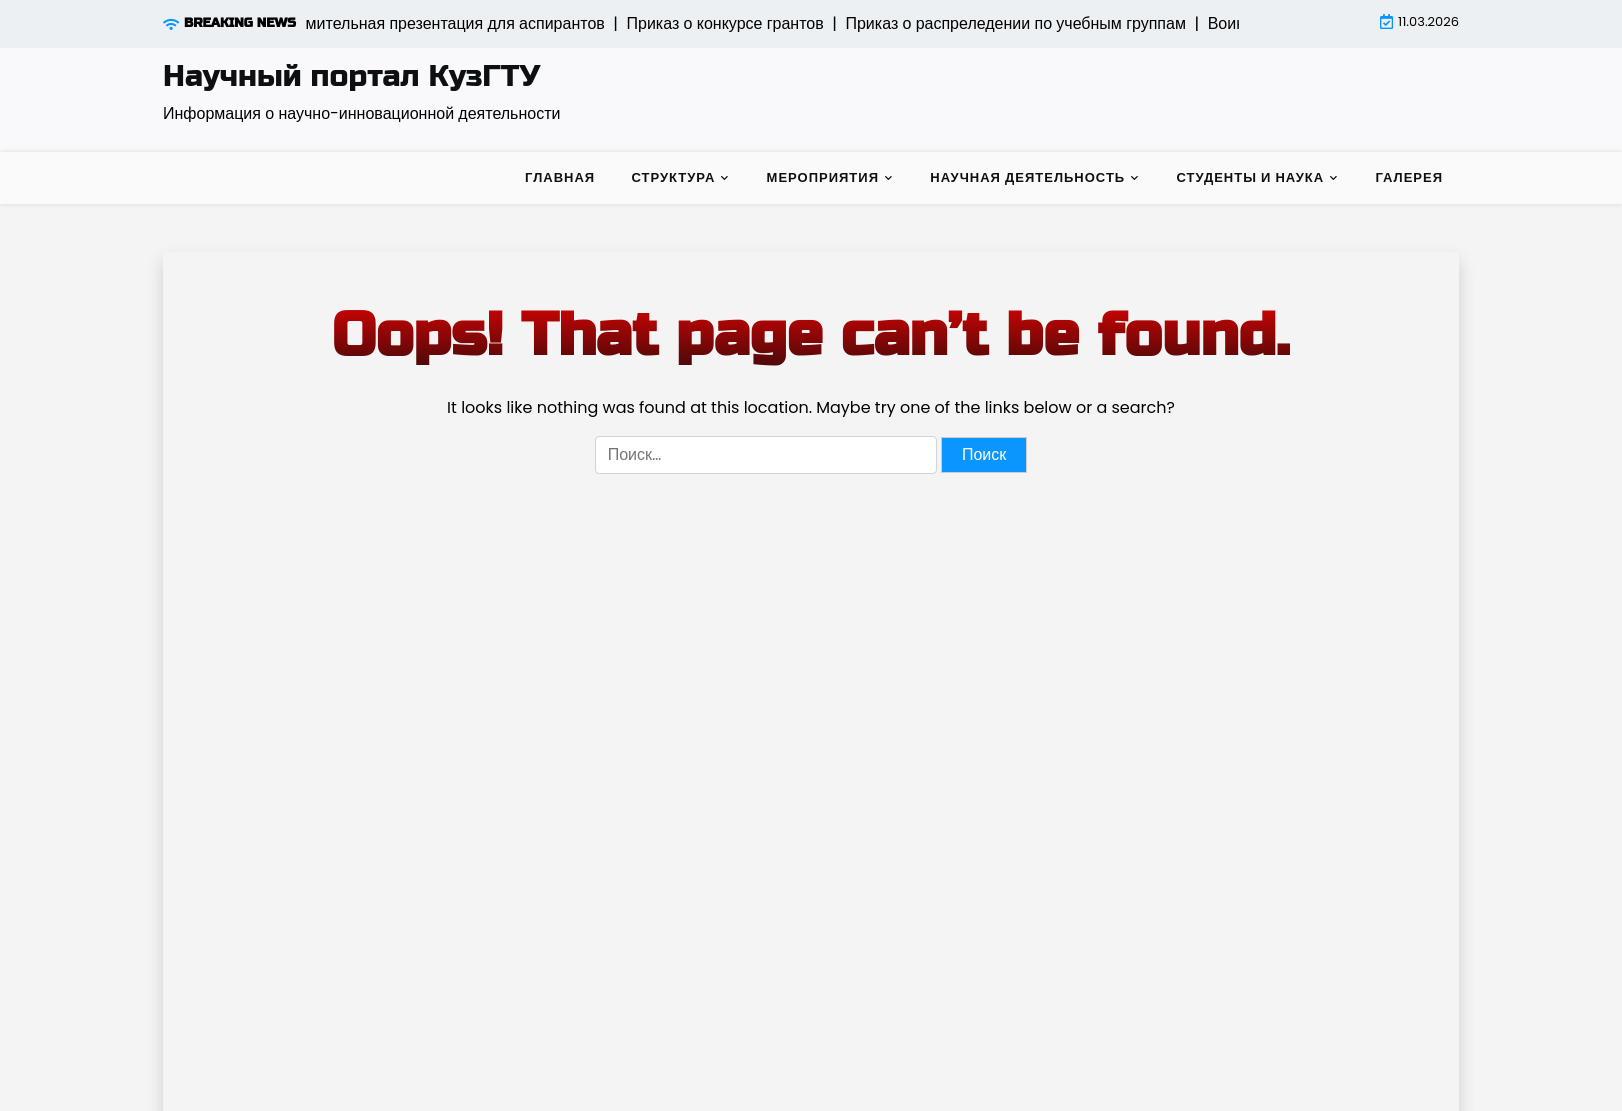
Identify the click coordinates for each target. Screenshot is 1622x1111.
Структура (673, 177)
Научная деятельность (1027, 177)
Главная (560, 177)
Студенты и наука (1250, 177)
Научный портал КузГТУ (351, 76)
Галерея (1409, 177)
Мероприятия (823, 177)
